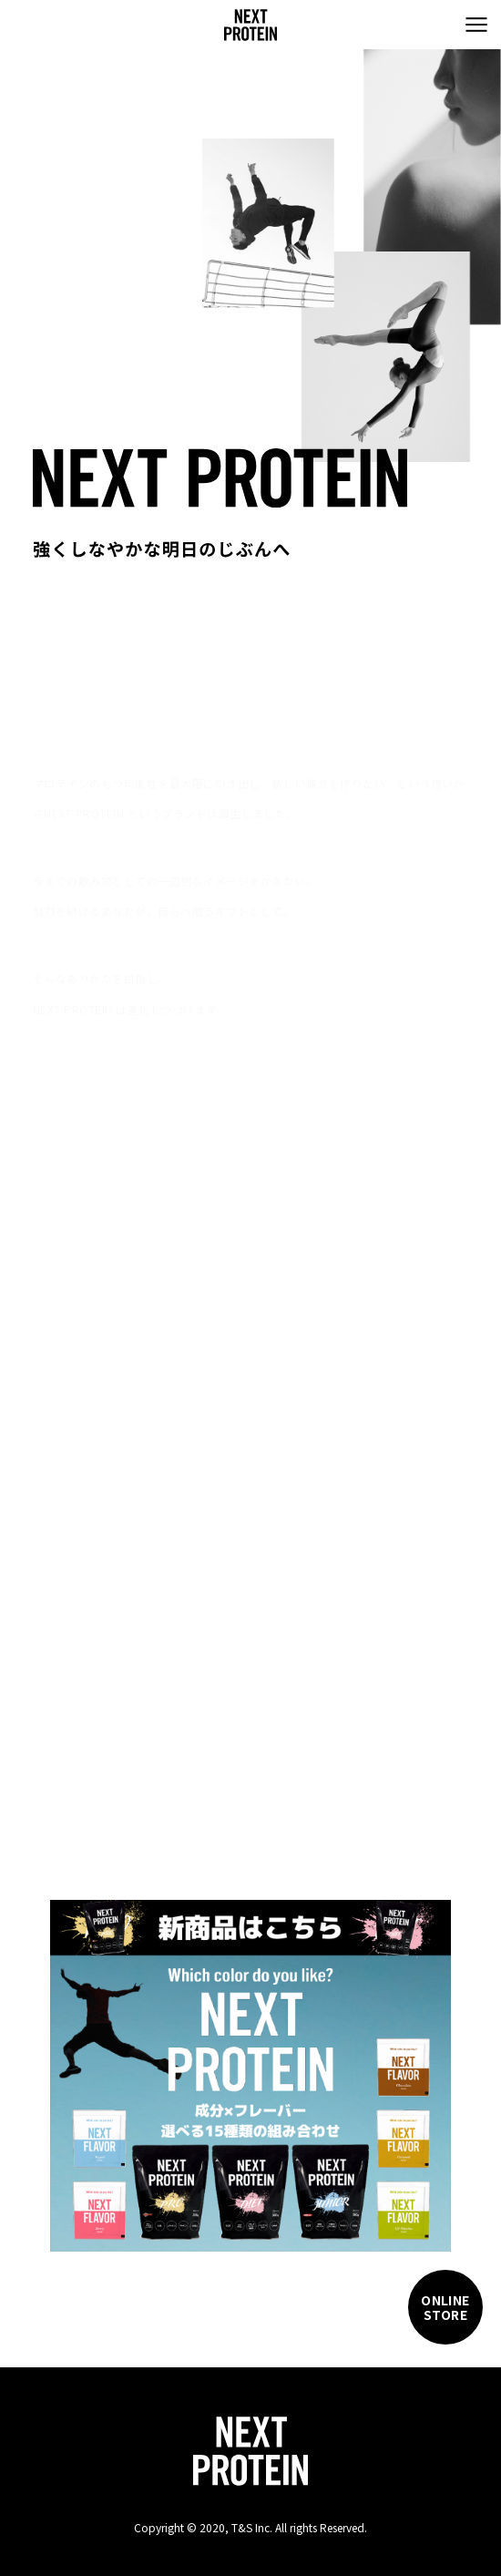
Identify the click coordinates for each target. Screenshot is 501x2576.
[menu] (476, 24)
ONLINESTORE (445, 2308)
